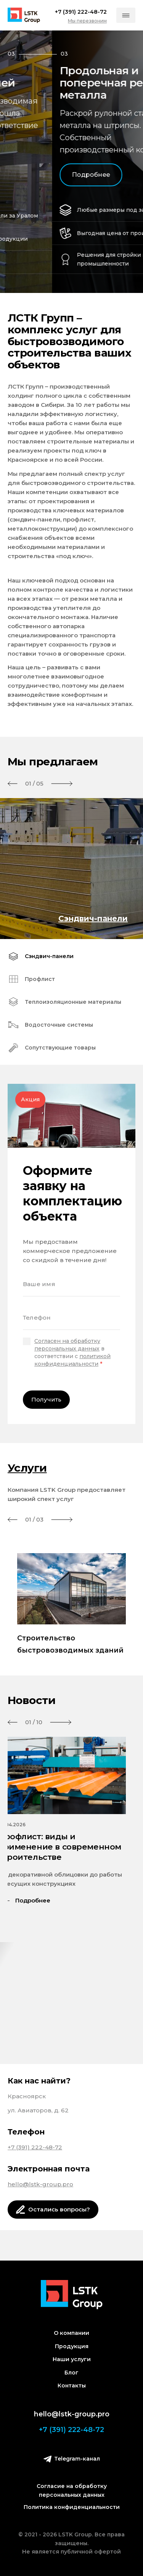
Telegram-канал (71, 2459)
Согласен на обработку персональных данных (67, 1345)
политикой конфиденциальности (72, 1360)
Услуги (27, 1467)
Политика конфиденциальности (72, 2507)
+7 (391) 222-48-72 (35, 2147)
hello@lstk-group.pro (40, 2184)
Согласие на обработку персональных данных (72, 2490)
